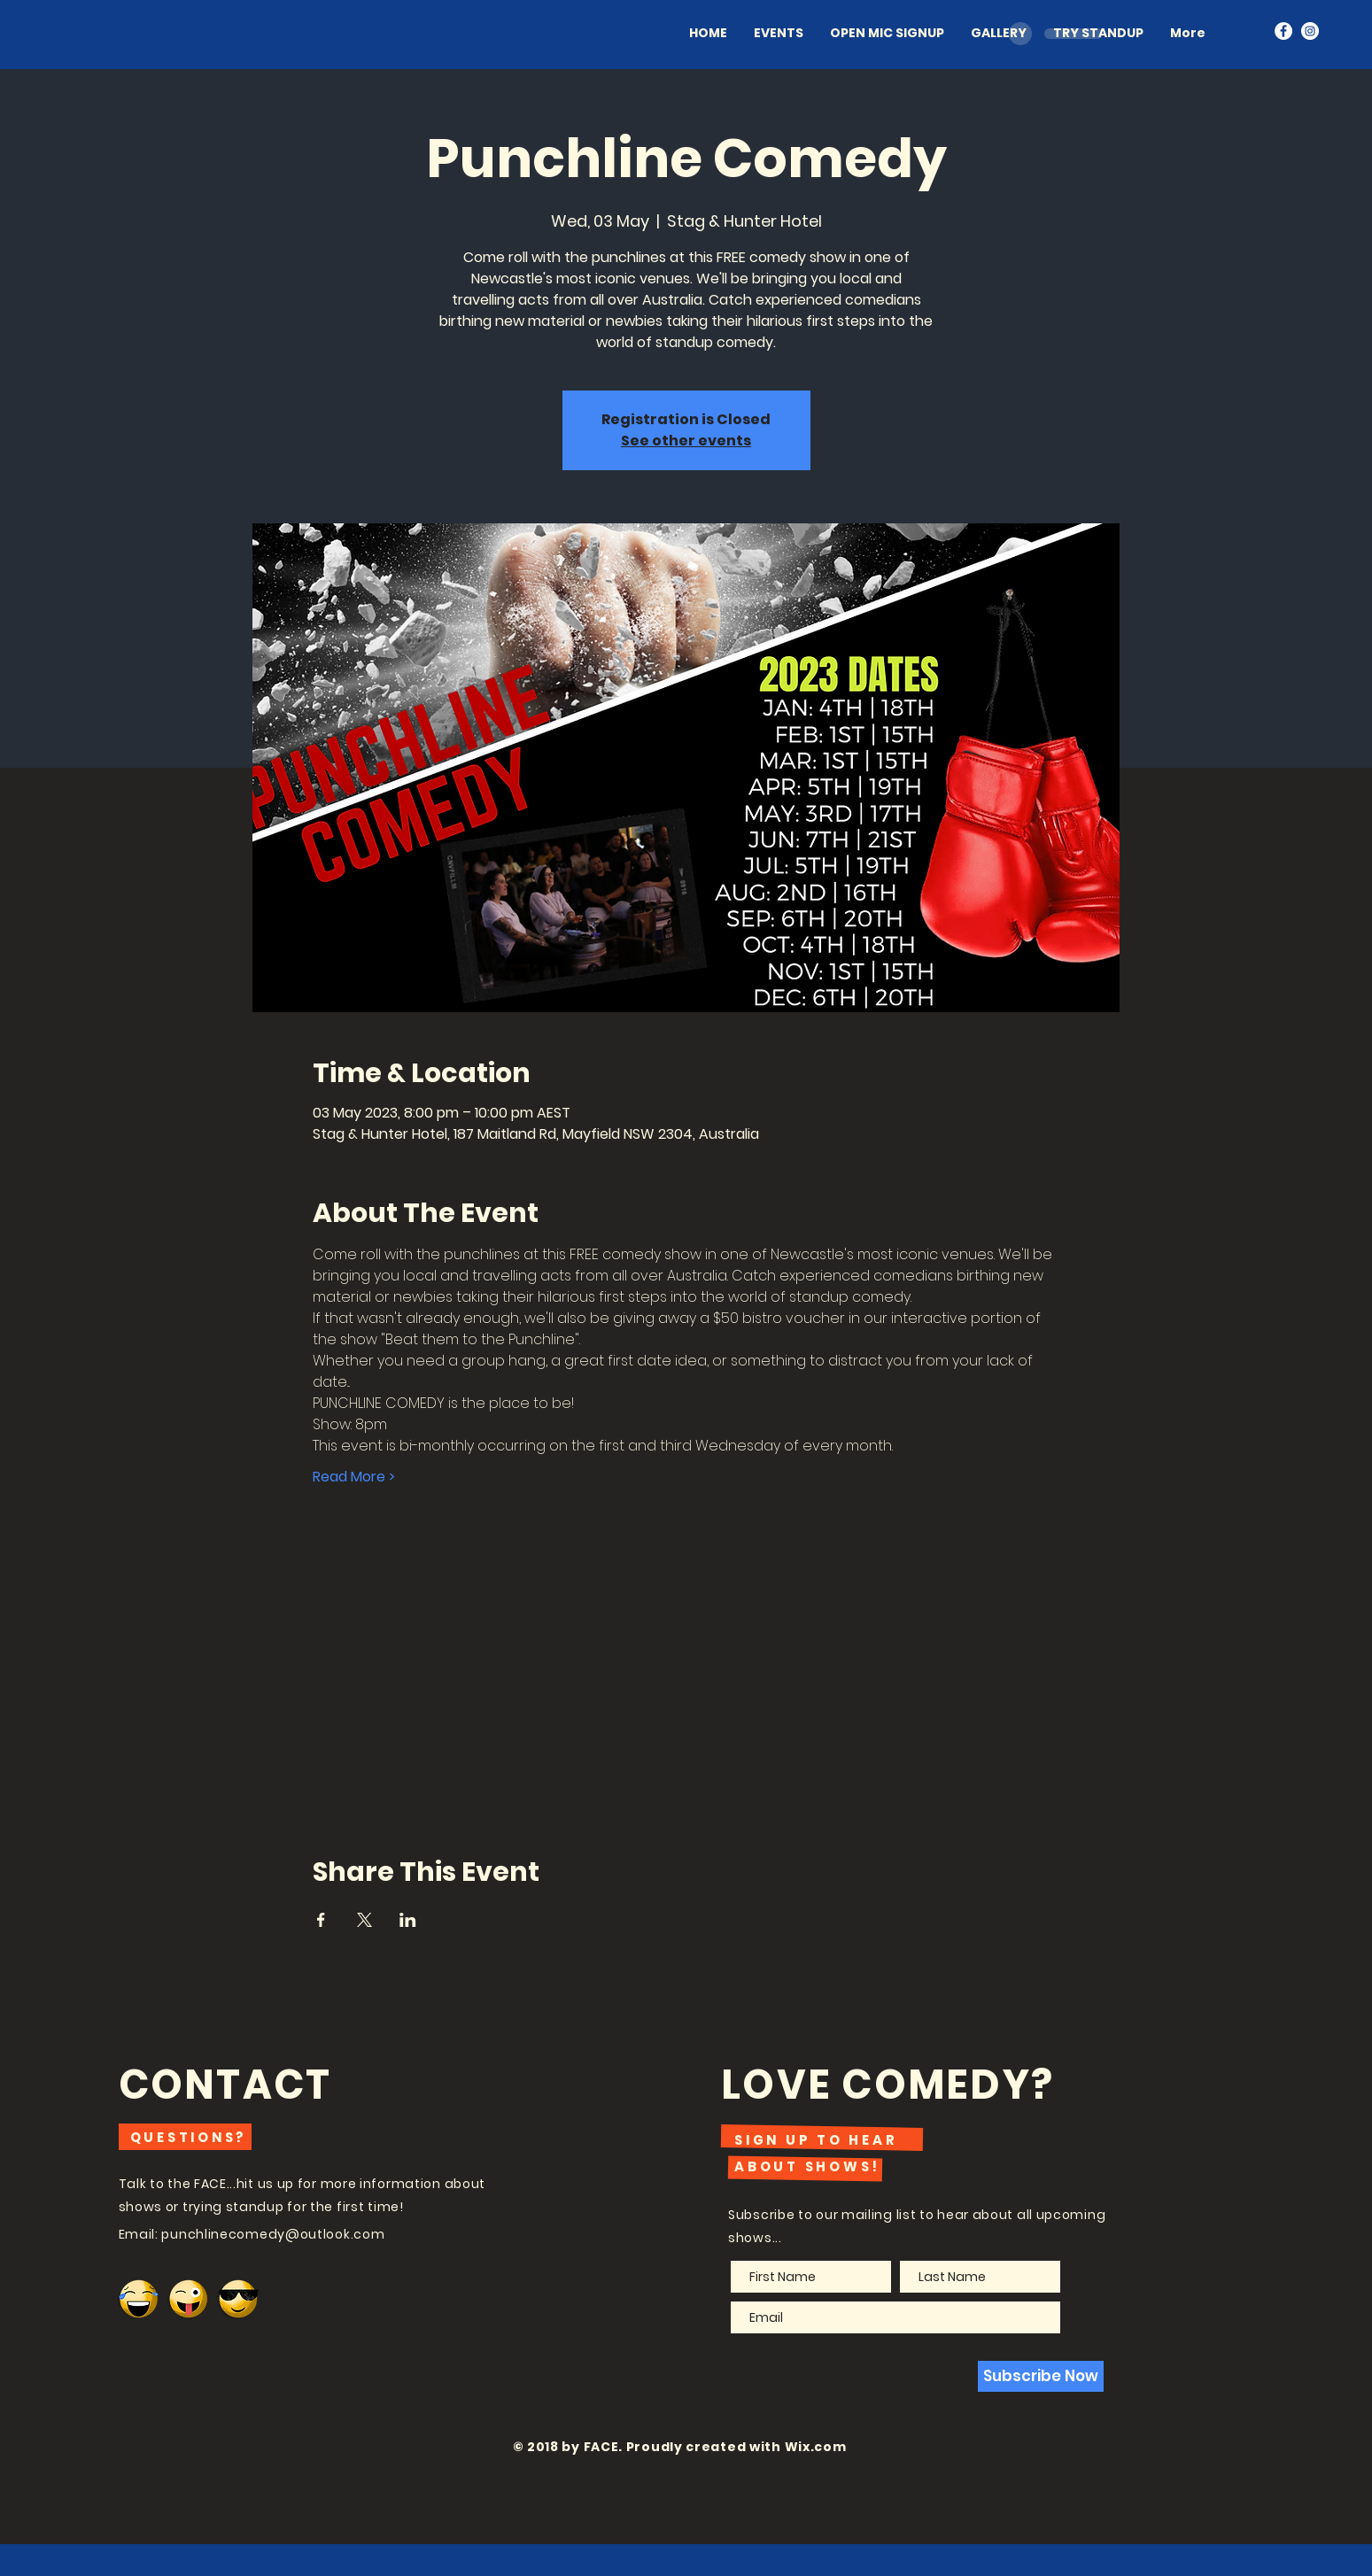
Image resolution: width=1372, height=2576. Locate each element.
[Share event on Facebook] (321, 1920)
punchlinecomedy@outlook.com (272, 2234)
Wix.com (816, 2447)
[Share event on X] (364, 1920)
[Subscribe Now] (1041, 2376)
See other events (686, 440)
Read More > (354, 1477)
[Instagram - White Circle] (1310, 31)
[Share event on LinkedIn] (407, 1920)
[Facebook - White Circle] (1283, 31)
